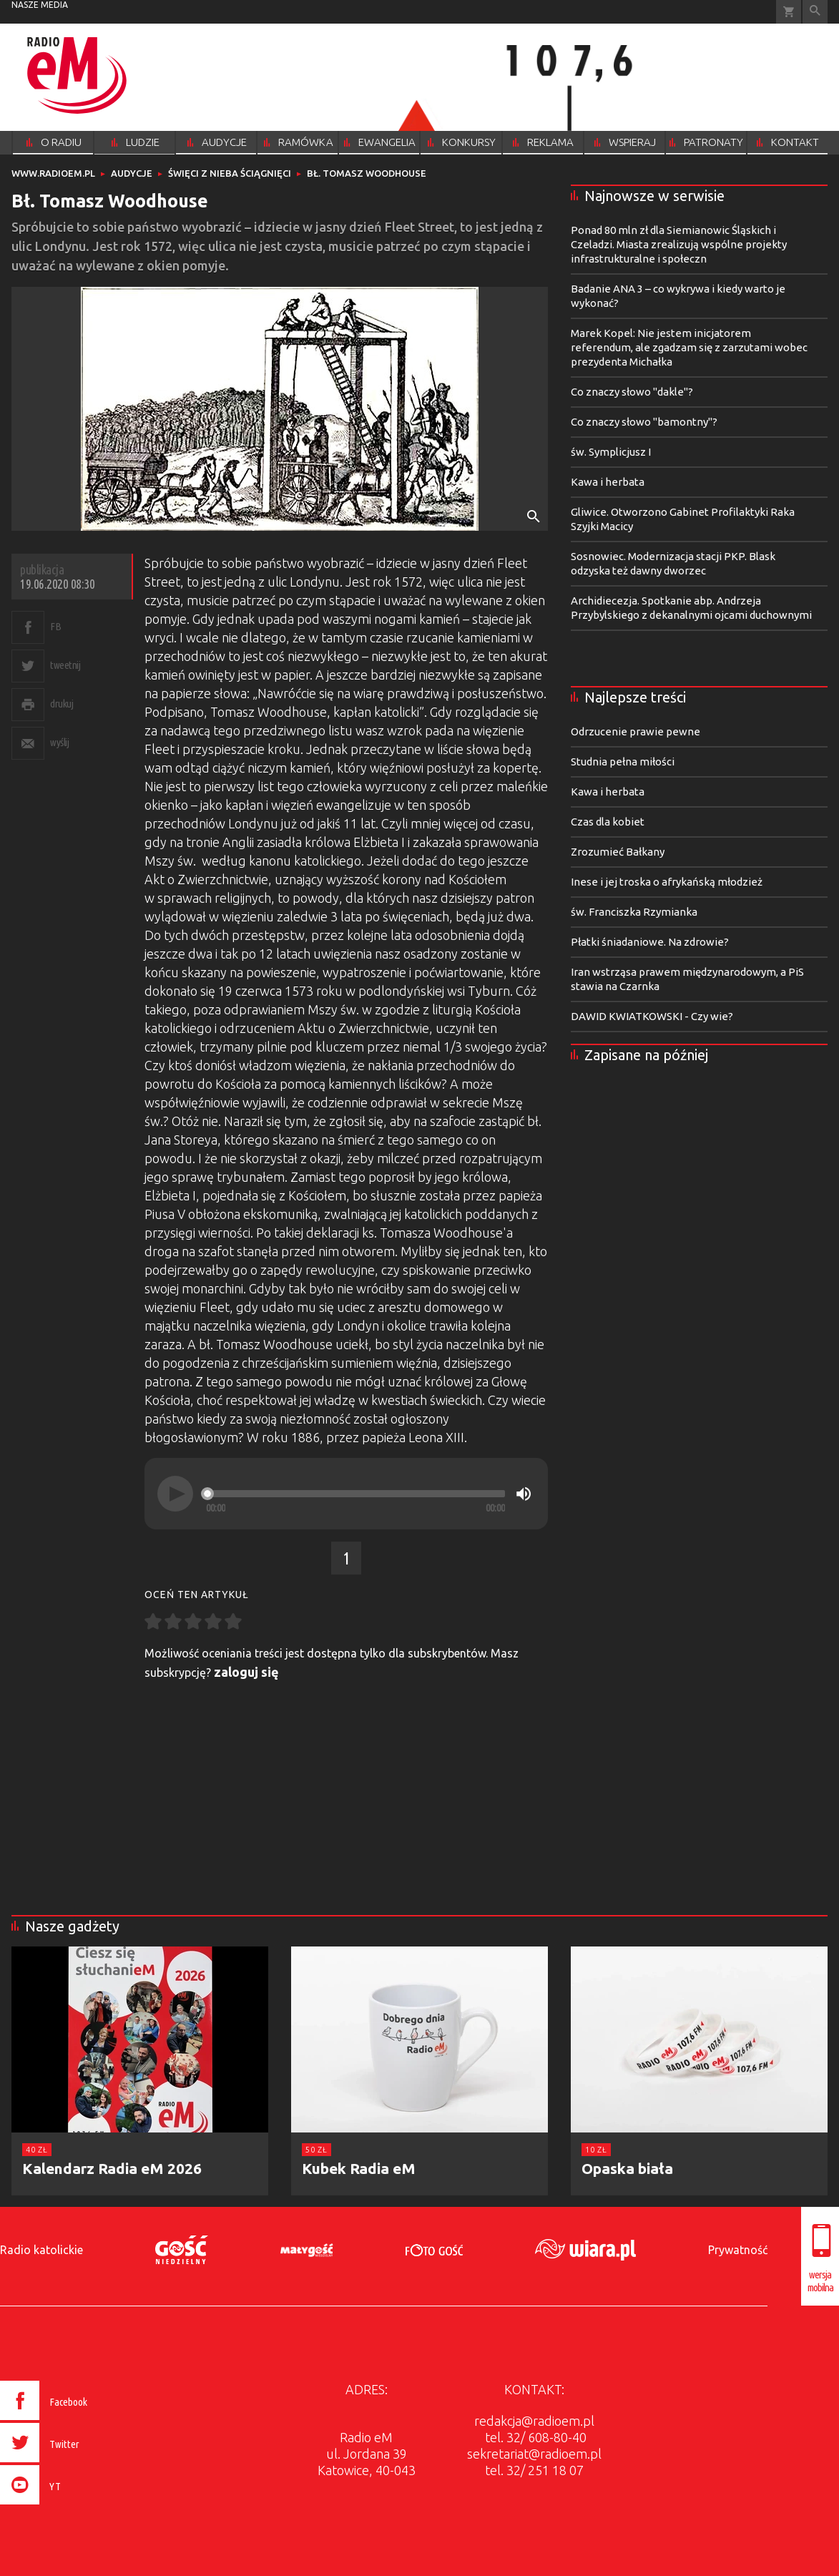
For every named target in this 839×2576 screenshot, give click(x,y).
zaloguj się (246, 1672)
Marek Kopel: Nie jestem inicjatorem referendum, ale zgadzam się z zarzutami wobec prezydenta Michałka (689, 347)
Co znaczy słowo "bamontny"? (644, 422)
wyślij (59, 742)
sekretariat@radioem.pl (534, 2454)
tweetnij (65, 665)
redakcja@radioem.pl (534, 2421)
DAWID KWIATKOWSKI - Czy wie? (652, 1016)
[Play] (175, 1494)
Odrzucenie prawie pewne (635, 731)
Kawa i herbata (607, 482)
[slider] (355, 1493)
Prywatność (737, 2249)
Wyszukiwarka (815, 12)
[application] (346, 1493)
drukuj (61, 703)
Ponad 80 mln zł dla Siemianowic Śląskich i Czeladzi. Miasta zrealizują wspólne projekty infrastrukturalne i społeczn (679, 244)
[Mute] (523, 1494)
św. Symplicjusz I (611, 452)
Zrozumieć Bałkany (617, 852)
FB (55, 626)
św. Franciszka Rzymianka (634, 912)
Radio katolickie (41, 2249)
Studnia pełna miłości (622, 761)
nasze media (39, 4)
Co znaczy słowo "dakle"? (632, 392)
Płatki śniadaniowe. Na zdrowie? (650, 942)
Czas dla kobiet (607, 822)
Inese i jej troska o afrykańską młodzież (666, 882)
